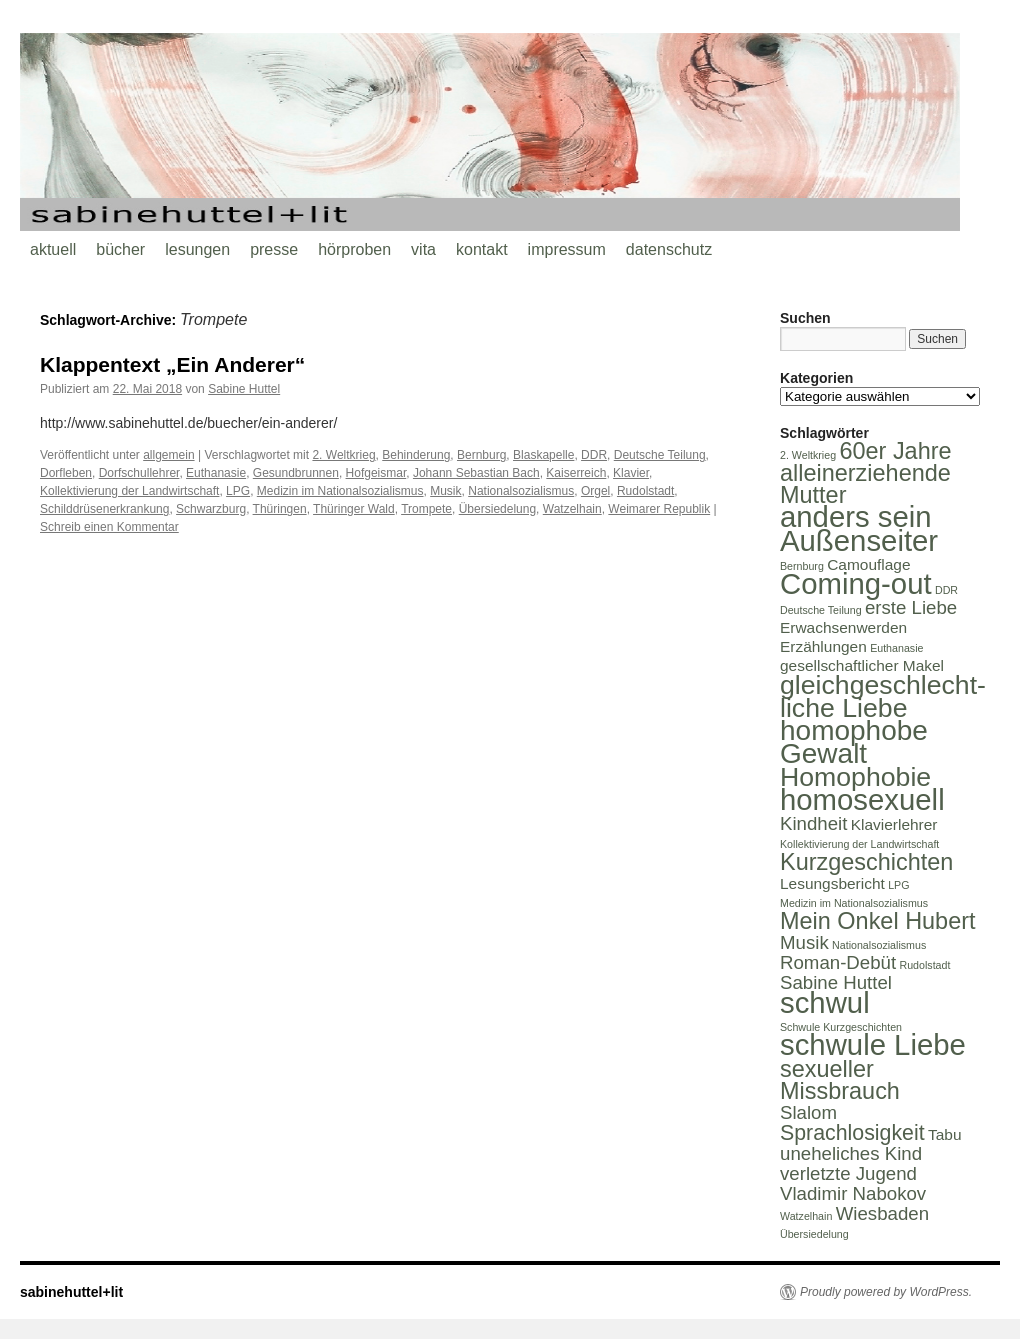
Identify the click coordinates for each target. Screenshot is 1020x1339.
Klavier (631, 473)
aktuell (53, 249)
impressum (567, 249)
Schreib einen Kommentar (109, 527)
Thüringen (280, 509)
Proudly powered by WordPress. (886, 1292)
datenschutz (669, 249)
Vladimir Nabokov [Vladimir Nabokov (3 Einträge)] (853, 1193)
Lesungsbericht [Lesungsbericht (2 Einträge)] (832, 883)
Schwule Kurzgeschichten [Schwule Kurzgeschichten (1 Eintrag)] (841, 1027)
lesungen (197, 249)
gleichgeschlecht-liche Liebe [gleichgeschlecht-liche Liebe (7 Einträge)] (883, 696)
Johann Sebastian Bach (476, 473)
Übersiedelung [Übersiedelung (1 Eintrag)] (814, 1234)
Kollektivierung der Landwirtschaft (129, 491)
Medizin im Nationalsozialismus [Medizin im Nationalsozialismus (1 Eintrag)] (854, 903)
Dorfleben (66, 473)
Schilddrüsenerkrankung (104, 509)
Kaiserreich (576, 473)
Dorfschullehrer (139, 473)
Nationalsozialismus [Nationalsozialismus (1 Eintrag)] (879, 945)
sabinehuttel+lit (71, 1292)
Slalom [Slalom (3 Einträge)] (808, 1112)
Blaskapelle (543, 455)
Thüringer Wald (354, 509)
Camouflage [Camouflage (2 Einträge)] (868, 564)
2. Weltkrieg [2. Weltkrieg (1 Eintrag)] (808, 455)
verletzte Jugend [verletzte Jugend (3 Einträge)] (848, 1173)
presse (274, 249)
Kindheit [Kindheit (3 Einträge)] (813, 823)
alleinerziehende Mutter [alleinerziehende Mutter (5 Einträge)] (865, 484)
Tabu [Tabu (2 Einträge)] (945, 1134)
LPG (238, 491)
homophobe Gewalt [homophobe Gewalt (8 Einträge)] (854, 742)
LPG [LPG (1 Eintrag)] (898, 885)
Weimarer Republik (659, 509)
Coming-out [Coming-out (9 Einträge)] (856, 583)
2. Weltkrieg (343, 455)
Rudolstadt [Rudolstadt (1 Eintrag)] (924, 965)
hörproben (354, 249)
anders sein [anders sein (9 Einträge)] (856, 516)
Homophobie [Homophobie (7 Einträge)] (855, 777)
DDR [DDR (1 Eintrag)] (946, 590)
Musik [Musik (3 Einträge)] (804, 942)
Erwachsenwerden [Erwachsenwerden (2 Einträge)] (843, 627)
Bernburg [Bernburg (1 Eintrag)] (802, 566)
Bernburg (481, 455)
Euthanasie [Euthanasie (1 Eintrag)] (896, 648)
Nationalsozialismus (521, 491)
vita (423, 249)
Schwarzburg (211, 509)
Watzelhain (572, 509)
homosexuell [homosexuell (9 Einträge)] (862, 799)
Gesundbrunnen (296, 473)
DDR (594, 455)
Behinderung (416, 455)
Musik (445, 491)
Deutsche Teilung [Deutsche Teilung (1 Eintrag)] (821, 610)
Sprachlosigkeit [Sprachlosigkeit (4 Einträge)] (852, 1133)
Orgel (595, 491)
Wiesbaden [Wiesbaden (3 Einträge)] (882, 1213)
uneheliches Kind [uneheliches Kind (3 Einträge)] (851, 1153)
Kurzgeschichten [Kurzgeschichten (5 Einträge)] (866, 862)
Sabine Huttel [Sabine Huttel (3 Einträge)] (836, 982)
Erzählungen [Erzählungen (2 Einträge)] (823, 646)
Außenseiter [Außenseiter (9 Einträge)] (859, 540)
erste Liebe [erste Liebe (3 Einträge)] (911, 607)
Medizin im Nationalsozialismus (340, 491)
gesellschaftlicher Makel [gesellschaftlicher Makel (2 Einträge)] (862, 665)
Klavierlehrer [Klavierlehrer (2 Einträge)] (894, 824)
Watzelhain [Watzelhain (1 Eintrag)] (806, 1216)
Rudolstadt (645, 491)
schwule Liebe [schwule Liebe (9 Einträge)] (873, 1044)
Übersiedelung (497, 509)
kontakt (482, 249)
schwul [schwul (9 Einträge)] (825, 1002)
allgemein (168, 455)
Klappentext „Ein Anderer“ (172, 364)
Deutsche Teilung (660, 455)
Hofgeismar (376, 473)
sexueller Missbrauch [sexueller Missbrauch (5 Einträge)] (840, 1080)
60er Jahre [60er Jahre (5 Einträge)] (895, 451)
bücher (120, 249)
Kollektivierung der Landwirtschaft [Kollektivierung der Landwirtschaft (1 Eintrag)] (859, 844)
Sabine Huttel (244, 389)
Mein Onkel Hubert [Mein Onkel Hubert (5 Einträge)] (878, 921)
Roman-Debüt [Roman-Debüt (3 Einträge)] (838, 962)
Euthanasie (216, 473)
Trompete (426, 509)
